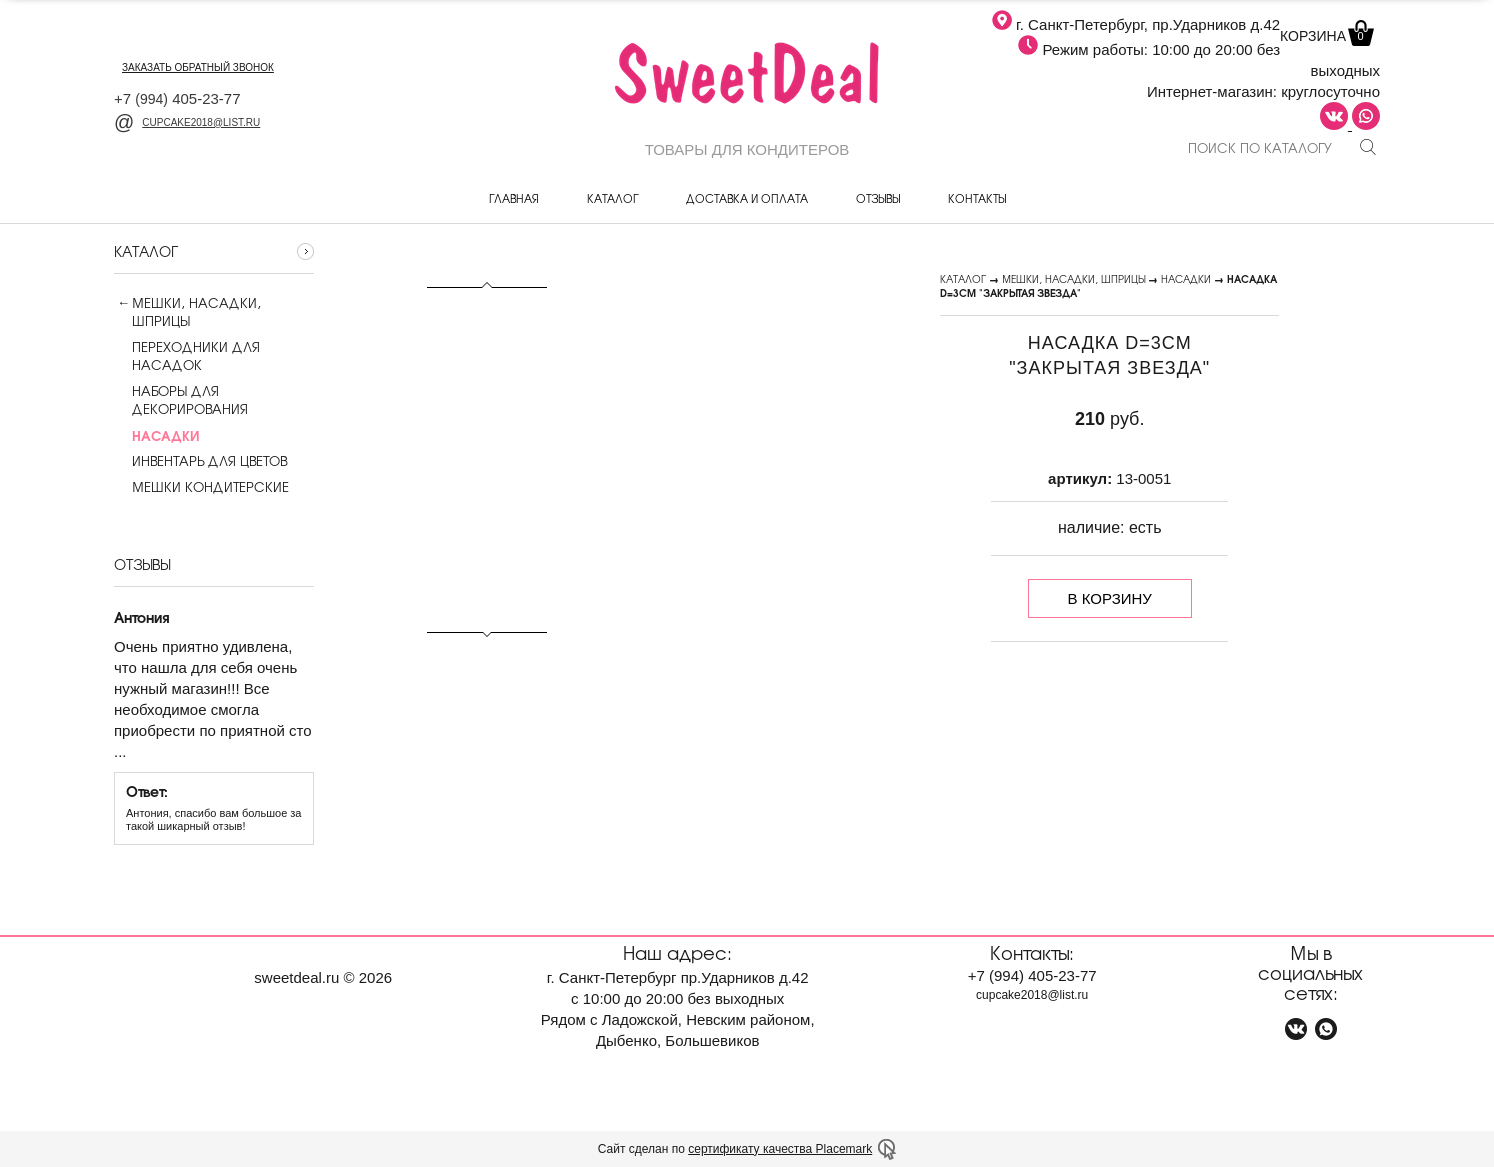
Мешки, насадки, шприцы (196, 312)
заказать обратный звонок (198, 67)
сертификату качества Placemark (780, 1149)
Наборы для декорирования (181, 400)
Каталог (612, 198)
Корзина (1325, 36)
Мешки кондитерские (201, 487)
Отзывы (878, 198)
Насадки (1186, 278)
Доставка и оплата (747, 198)
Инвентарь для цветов (200, 461)
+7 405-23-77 (177, 98)
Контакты (977, 198)
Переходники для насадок (187, 356)
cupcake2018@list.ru (187, 122)
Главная (514, 198)
